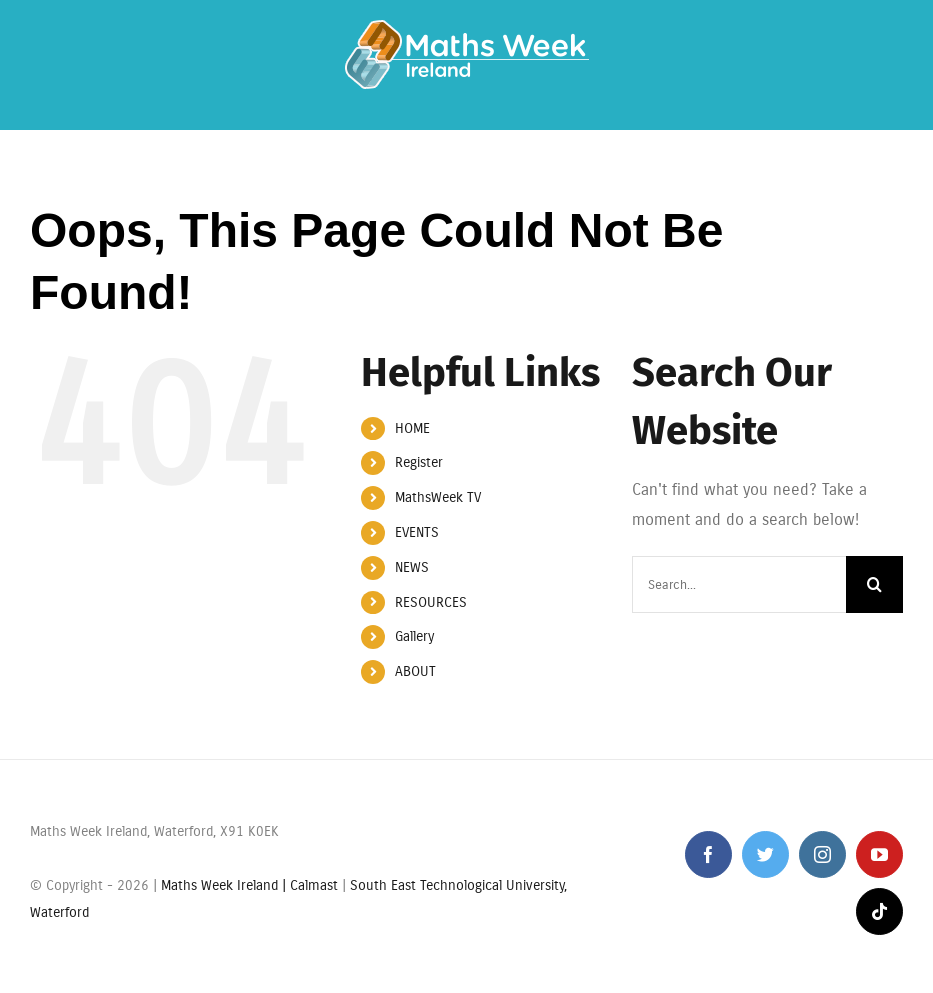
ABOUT (415, 671)
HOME (412, 428)
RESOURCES (431, 602)
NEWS (412, 567)
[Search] (874, 584)
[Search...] (739, 584)
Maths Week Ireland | (225, 885)
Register (419, 462)
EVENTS (417, 532)
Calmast (314, 885)
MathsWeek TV (438, 497)
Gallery (414, 636)
